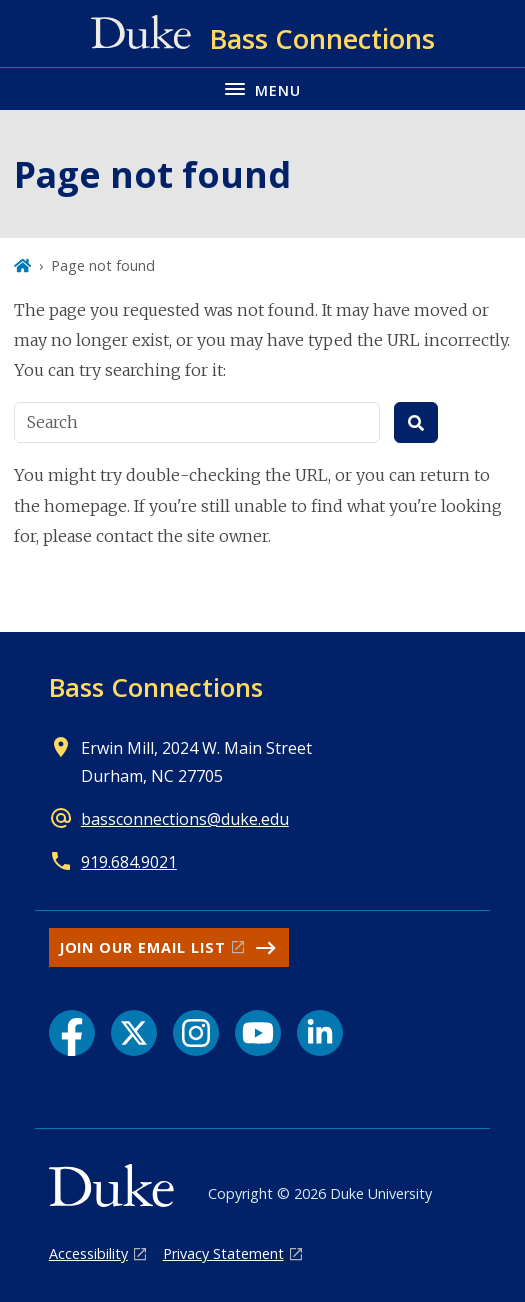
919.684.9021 (129, 862)
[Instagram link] (196, 1033)
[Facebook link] (72, 1033)
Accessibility (88, 1253)
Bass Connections (156, 687)
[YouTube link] (258, 1033)
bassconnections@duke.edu (185, 819)
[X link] (134, 1033)
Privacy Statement (223, 1253)
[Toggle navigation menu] (262, 88)
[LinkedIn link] (320, 1033)
